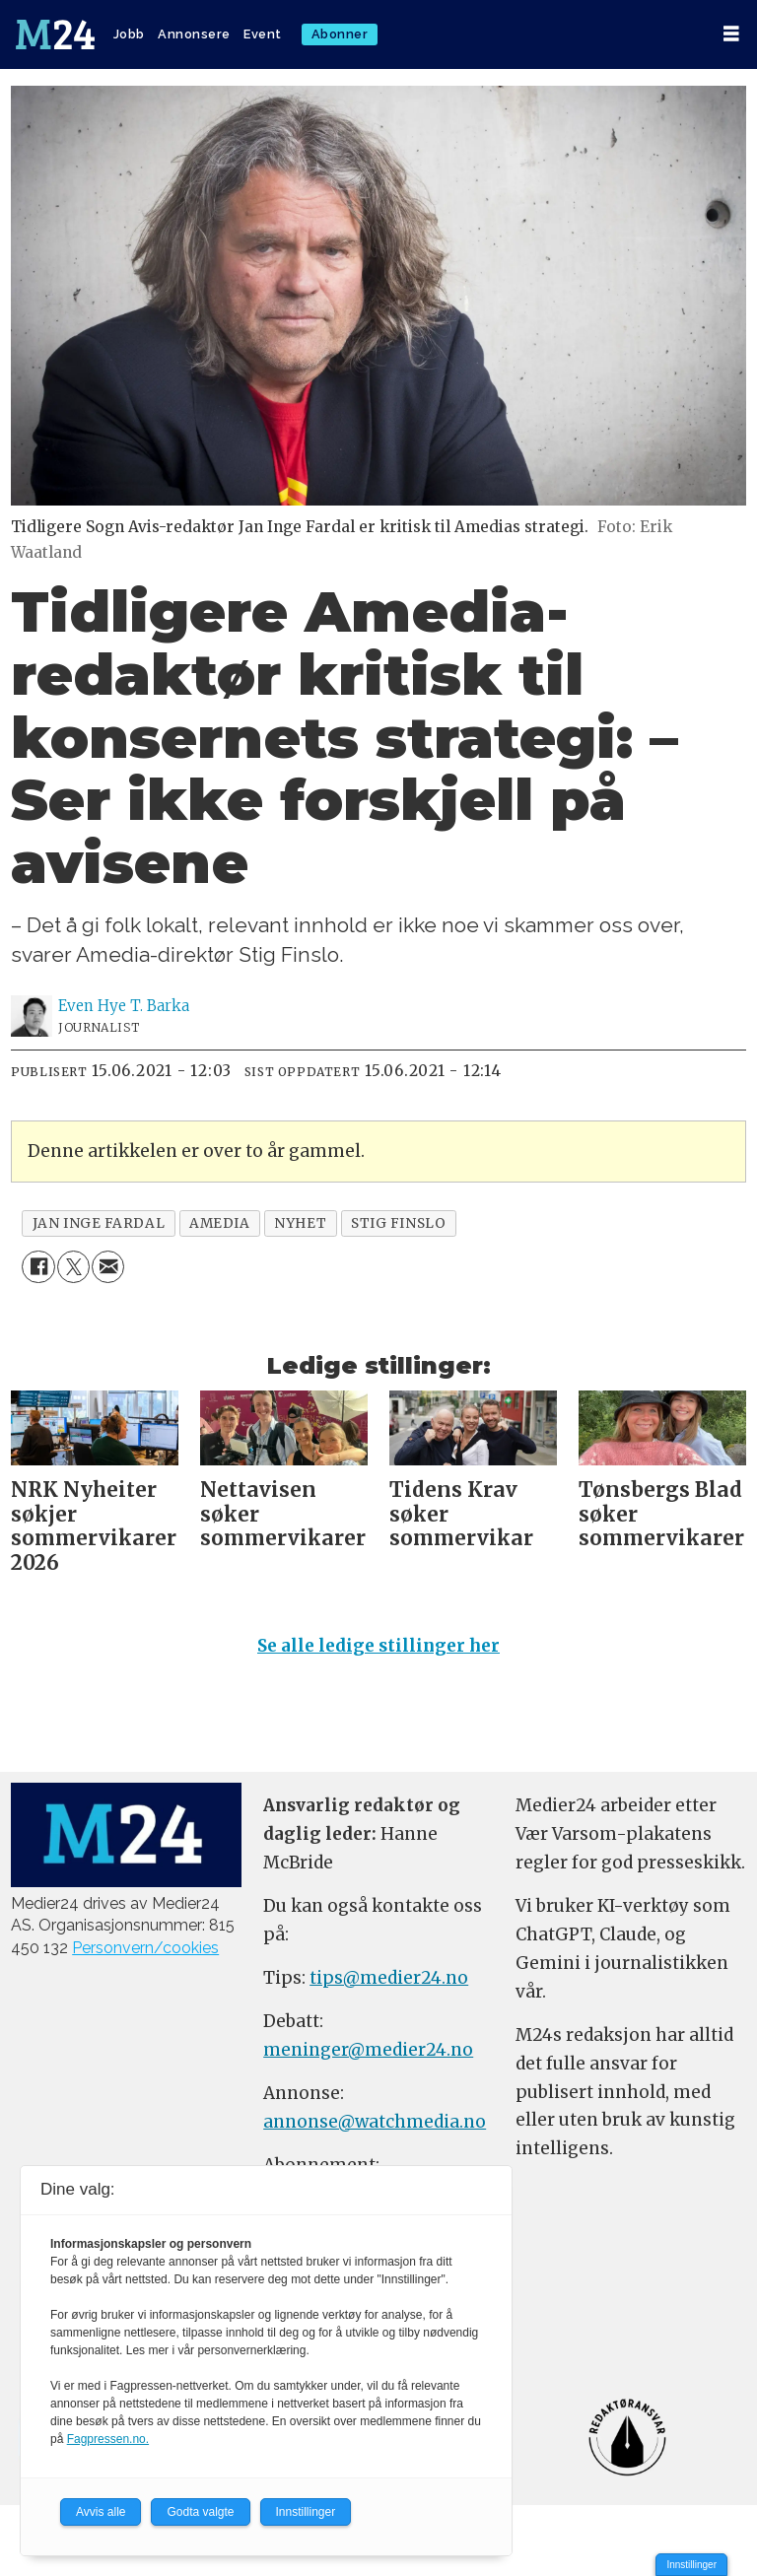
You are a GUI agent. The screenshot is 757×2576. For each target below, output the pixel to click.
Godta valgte (200, 2512)
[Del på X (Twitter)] (73, 1267)
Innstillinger (691, 2564)
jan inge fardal (99, 1223)
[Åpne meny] (731, 34)
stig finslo (398, 1223)
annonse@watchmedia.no (374, 2122)
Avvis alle (100, 2512)
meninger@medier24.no (368, 2050)
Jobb (129, 34)
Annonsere (194, 34)
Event (262, 34)
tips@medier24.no (389, 1978)
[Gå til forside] (55, 34)
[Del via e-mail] (108, 1267)
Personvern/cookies (145, 1947)
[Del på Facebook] (38, 1267)
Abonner (340, 34)
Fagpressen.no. (108, 2439)
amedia (219, 1223)
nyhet (300, 1223)
